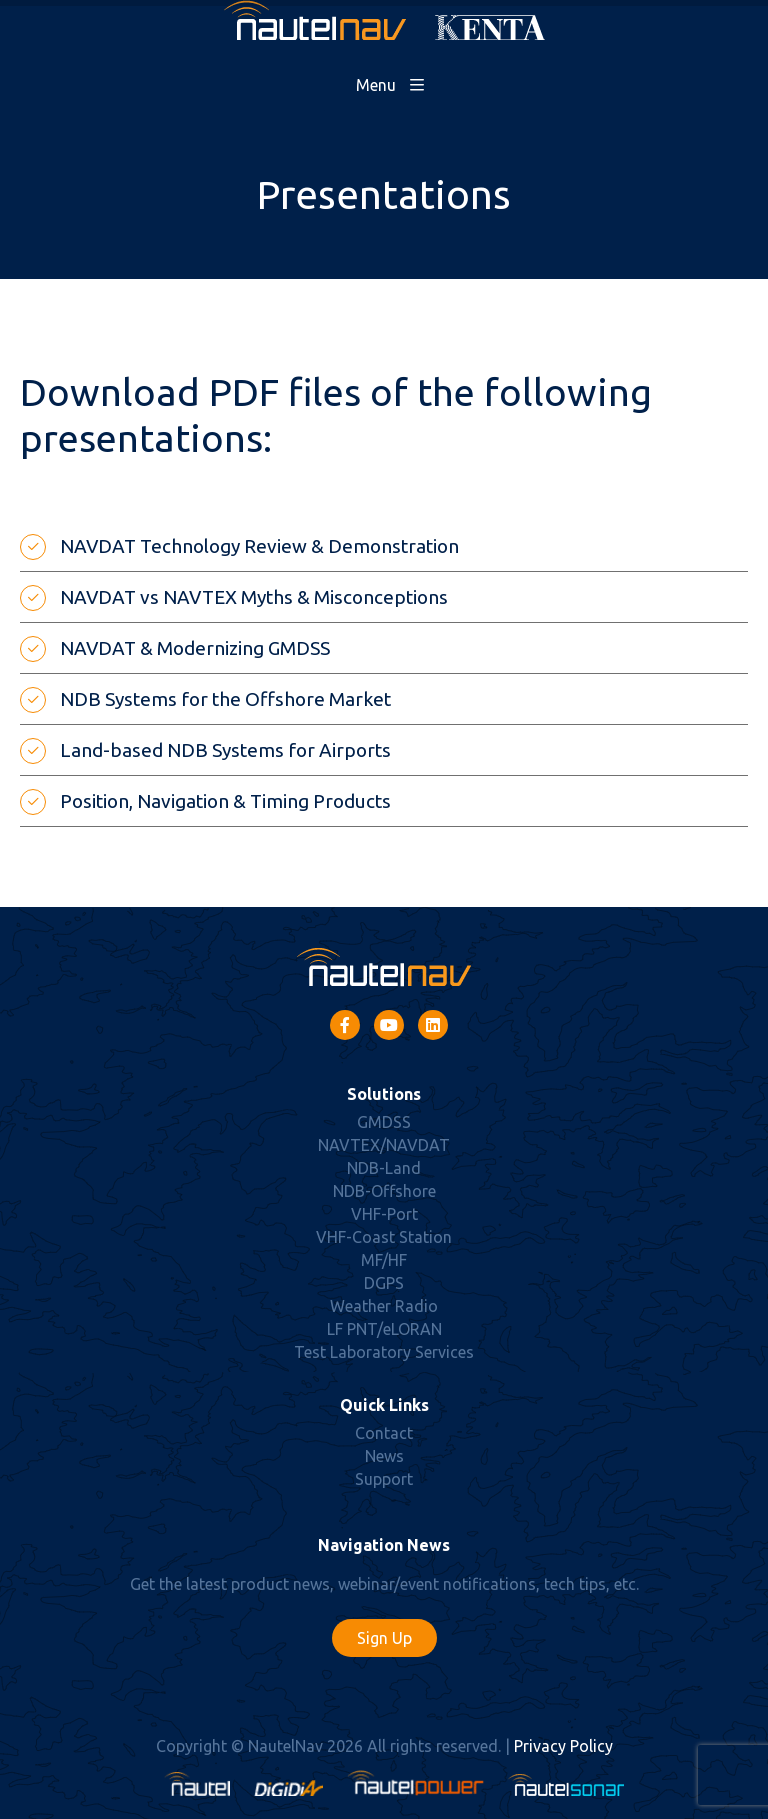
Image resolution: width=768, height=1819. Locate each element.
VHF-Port (384, 1214)
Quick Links (384, 1405)
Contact (384, 1433)
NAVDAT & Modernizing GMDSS (195, 648)
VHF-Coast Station (384, 1237)
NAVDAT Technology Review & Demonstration (259, 546)
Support (384, 1479)
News (384, 1456)
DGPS (384, 1283)
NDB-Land (384, 1168)
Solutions (384, 1094)
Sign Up (384, 1638)
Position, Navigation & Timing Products (225, 801)
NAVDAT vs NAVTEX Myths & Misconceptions (254, 597)
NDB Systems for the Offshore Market (225, 699)
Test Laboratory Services (384, 1352)
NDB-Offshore (384, 1191)
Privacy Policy (563, 1746)
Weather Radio (384, 1306)
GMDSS (384, 1122)
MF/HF (384, 1260)
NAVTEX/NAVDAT (384, 1145)
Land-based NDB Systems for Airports (225, 750)
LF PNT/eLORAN (384, 1329)
